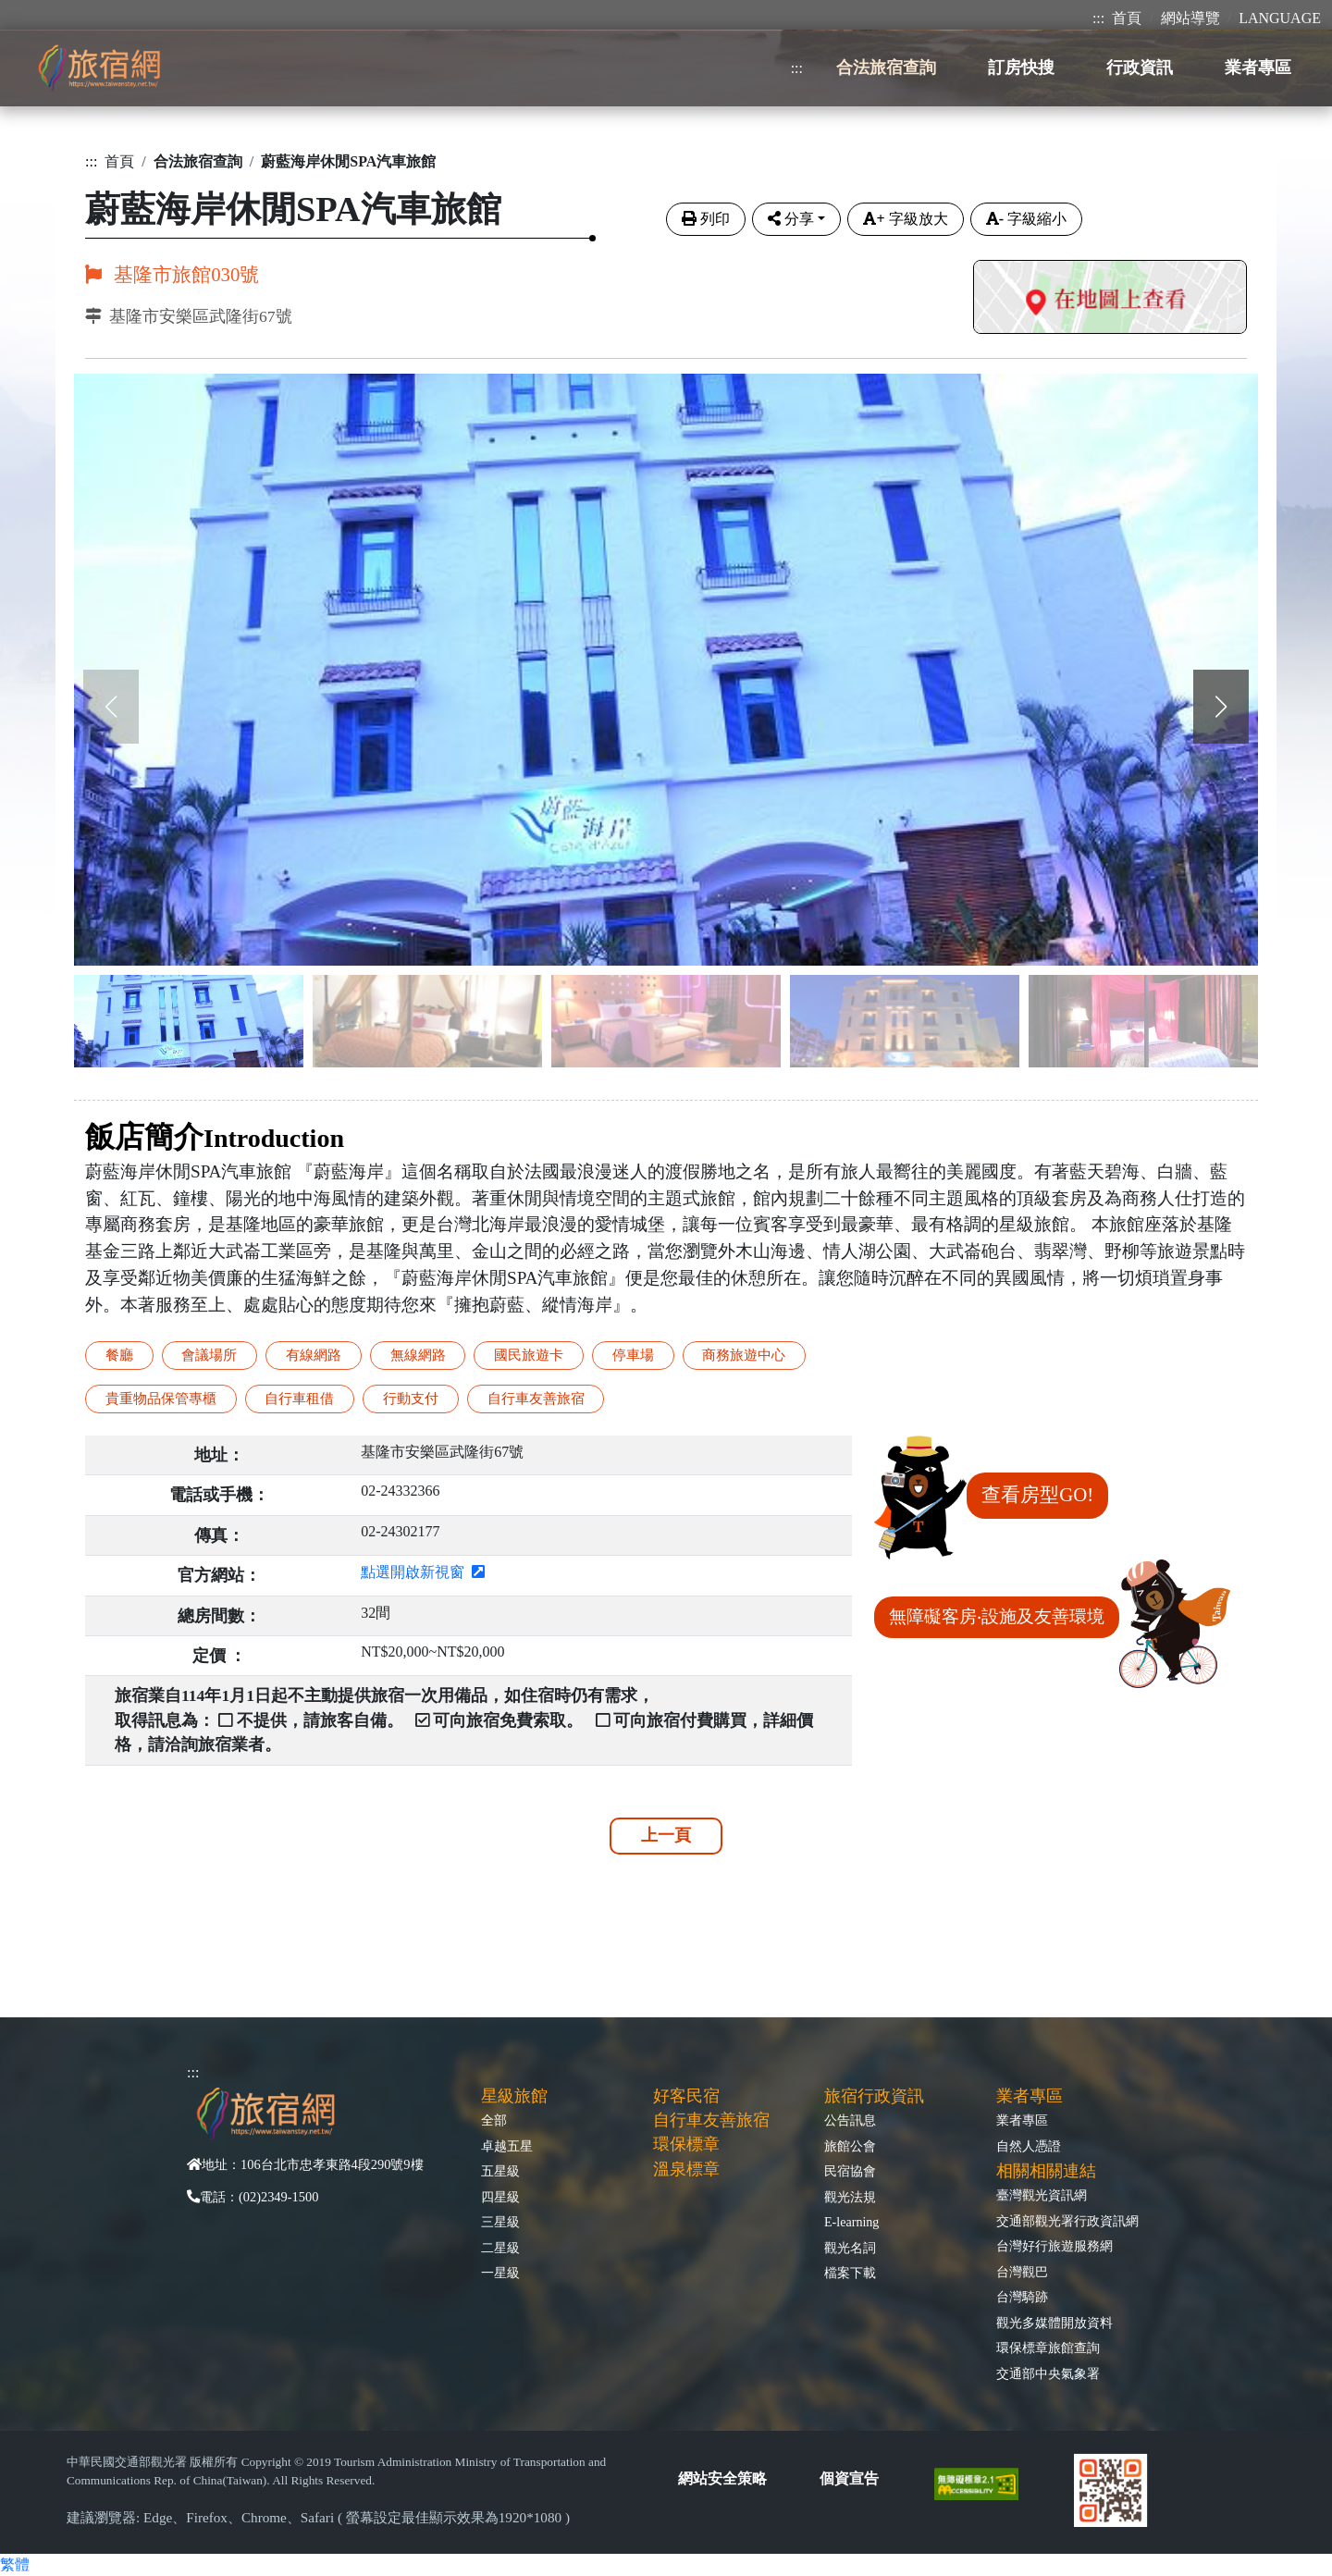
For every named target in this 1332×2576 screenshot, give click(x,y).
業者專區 (1022, 2120)
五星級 (500, 2170)
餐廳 (119, 1354)
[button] (1221, 707)
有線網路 (313, 1354)
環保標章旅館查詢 (1048, 2347)
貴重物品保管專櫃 (160, 1398)
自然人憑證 (1028, 2145)
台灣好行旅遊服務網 (1054, 2245)
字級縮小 (1026, 219)
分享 (791, 219)
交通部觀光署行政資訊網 (1067, 2220)
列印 (706, 219)
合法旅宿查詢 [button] (886, 67)
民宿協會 (850, 2170)
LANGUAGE (1280, 18)
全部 (494, 2120)
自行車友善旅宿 (536, 1398)
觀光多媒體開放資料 (1054, 2322)
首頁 (1126, 18)
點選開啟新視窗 (423, 1572)
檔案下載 (850, 2272)
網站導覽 (1190, 18)
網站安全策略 (722, 2478)
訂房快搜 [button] (1021, 67)
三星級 (500, 2221)
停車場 (633, 1354)
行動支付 (410, 1398)
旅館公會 (850, 2145)
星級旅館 (514, 2096)
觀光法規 (850, 2196)
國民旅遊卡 (528, 1354)
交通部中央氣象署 (1048, 2373)
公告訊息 (850, 2120)
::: (1098, 18)
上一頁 (666, 1835)
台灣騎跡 (1022, 2296)
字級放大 (905, 219)
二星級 (500, 2247)
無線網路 (418, 1354)
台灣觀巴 (1022, 2271)
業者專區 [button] (1258, 67)
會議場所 (209, 1354)
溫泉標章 (686, 2169)
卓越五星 (507, 2145)
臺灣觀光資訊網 (1041, 2195)
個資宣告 (849, 2478)
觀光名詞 (850, 2247)
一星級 (500, 2272)
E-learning (851, 2221)
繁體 (15, 2564)
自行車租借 (299, 1398)
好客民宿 (686, 2096)
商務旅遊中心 (743, 1354)
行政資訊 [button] (1139, 67)
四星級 (500, 2196)
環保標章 (686, 2144)
